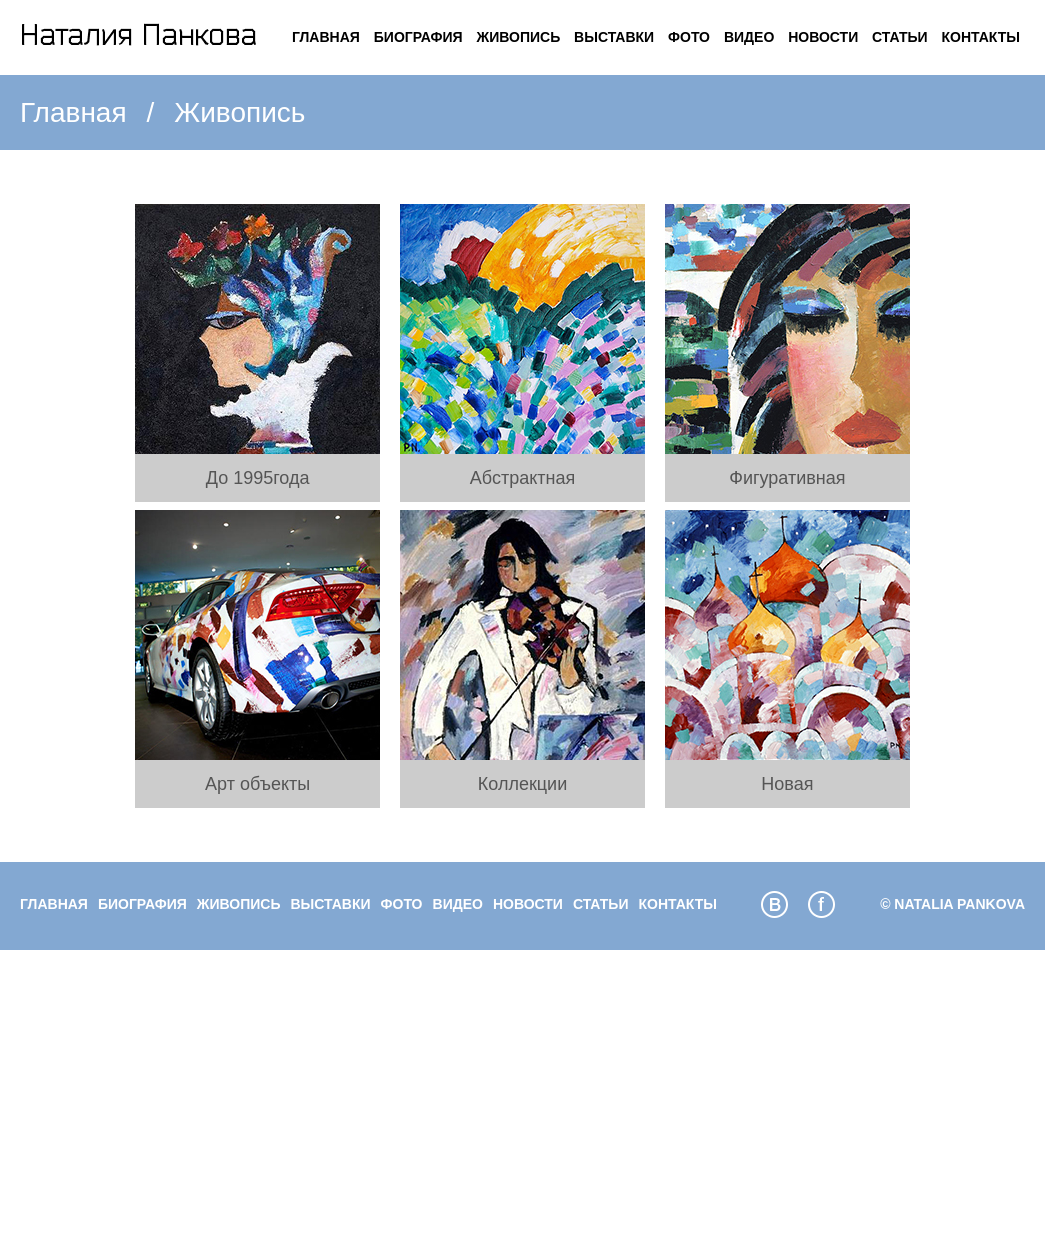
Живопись (519, 37)
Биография (418, 37)
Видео (749, 37)
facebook (821, 904)
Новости (823, 37)
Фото (689, 37)
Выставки (614, 37)
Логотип (139, 37)
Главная (326, 37)
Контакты (981, 37)
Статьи (900, 37)
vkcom (774, 904)
